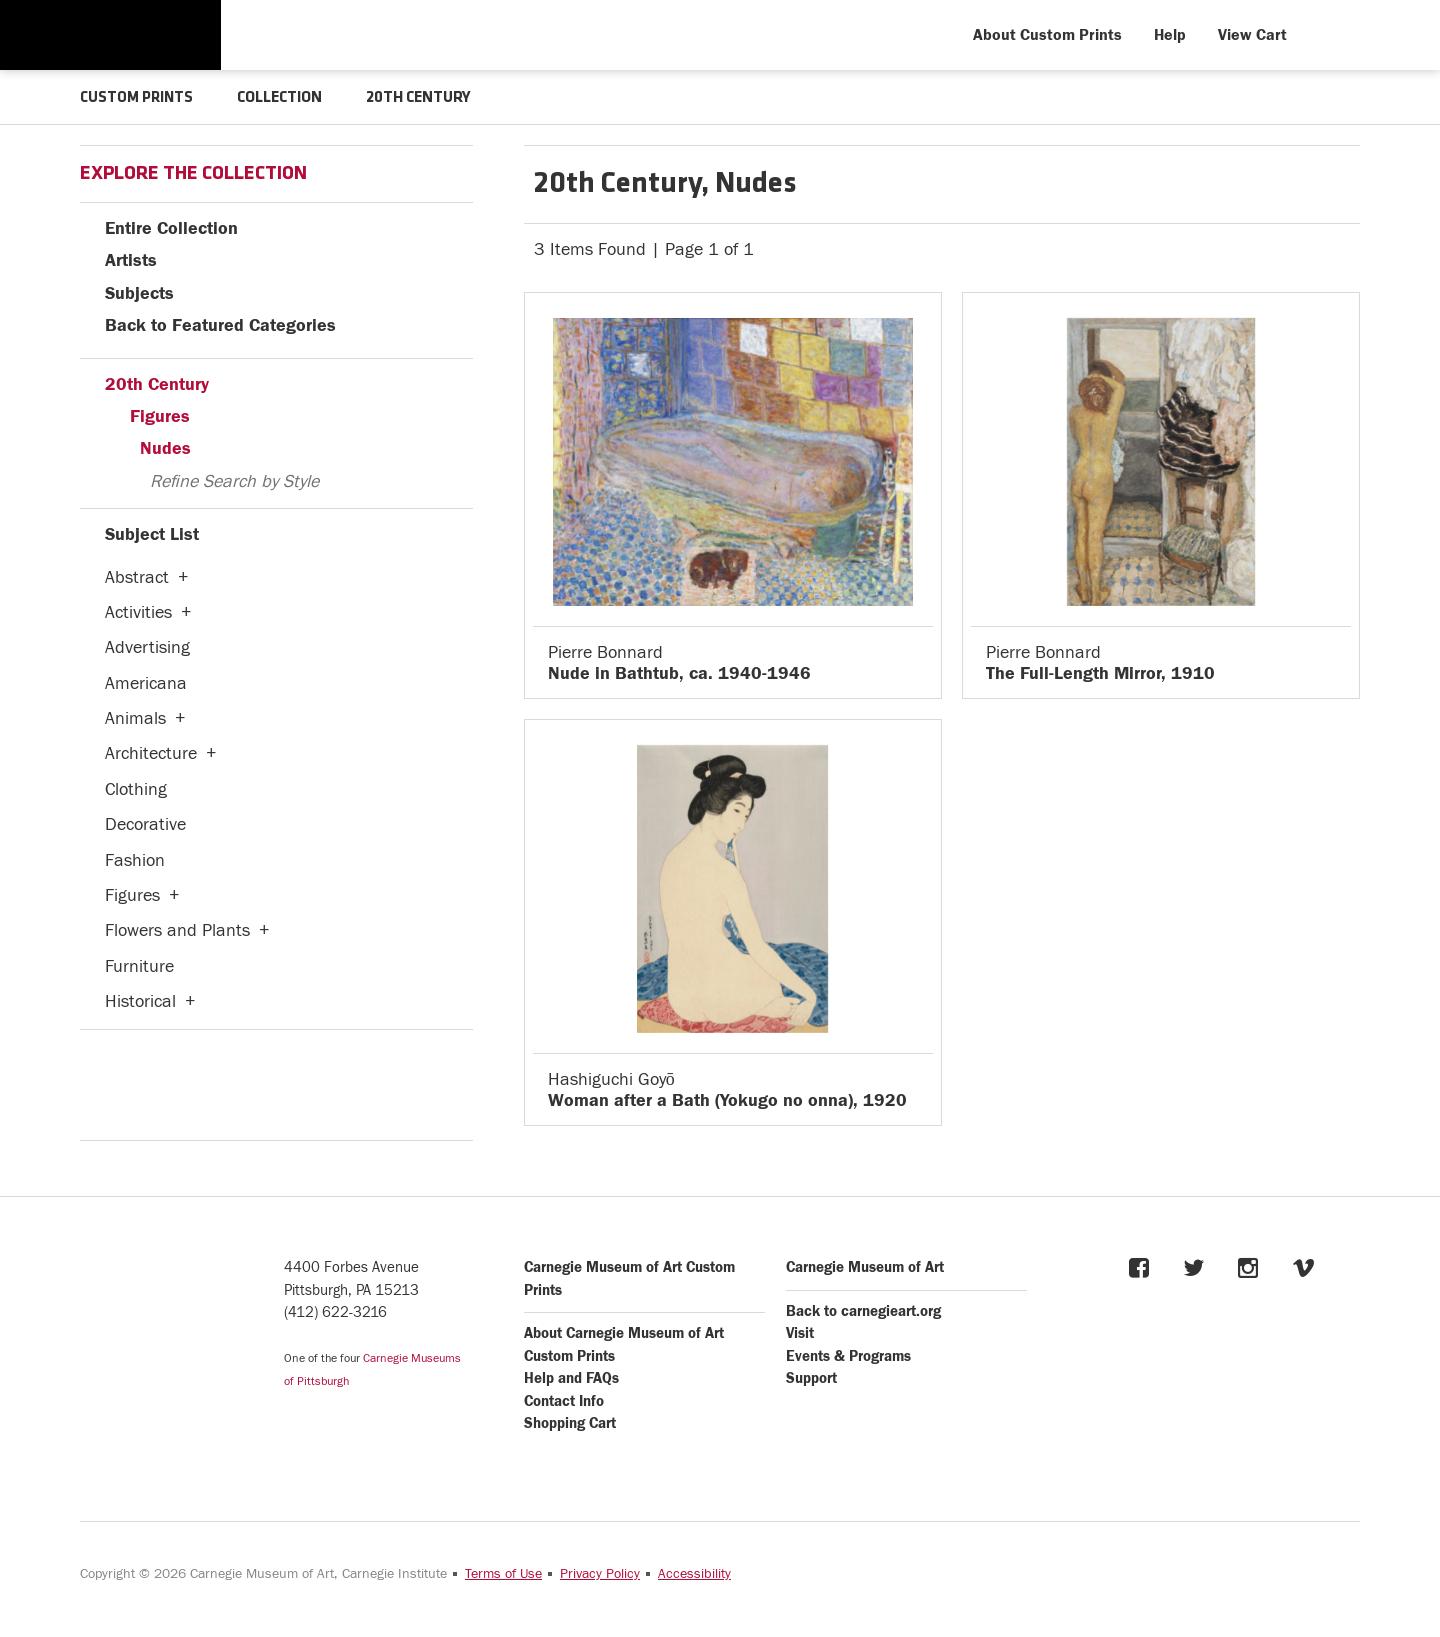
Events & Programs (848, 1355)
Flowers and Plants (177, 929)
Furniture (139, 965)
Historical (140, 1000)
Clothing (136, 788)
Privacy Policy (600, 1573)
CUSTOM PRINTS (138, 98)
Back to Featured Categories (220, 324)
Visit (800, 1332)
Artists (131, 259)
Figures (160, 415)
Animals (135, 717)
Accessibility (694, 1573)
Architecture (151, 752)
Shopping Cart (570, 1422)
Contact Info (564, 1400)
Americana (146, 682)
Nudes (165, 447)
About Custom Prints (1047, 35)
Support (811, 1377)
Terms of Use (503, 1573)
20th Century (157, 383)
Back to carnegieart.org (863, 1310)
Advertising (147, 646)
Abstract (137, 576)
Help (1170, 35)
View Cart (1252, 35)
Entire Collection (171, 227)
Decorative (145, 823)
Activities (138, 611)
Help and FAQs (571, 1377)
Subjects (139, 292)
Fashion (135, 859)
